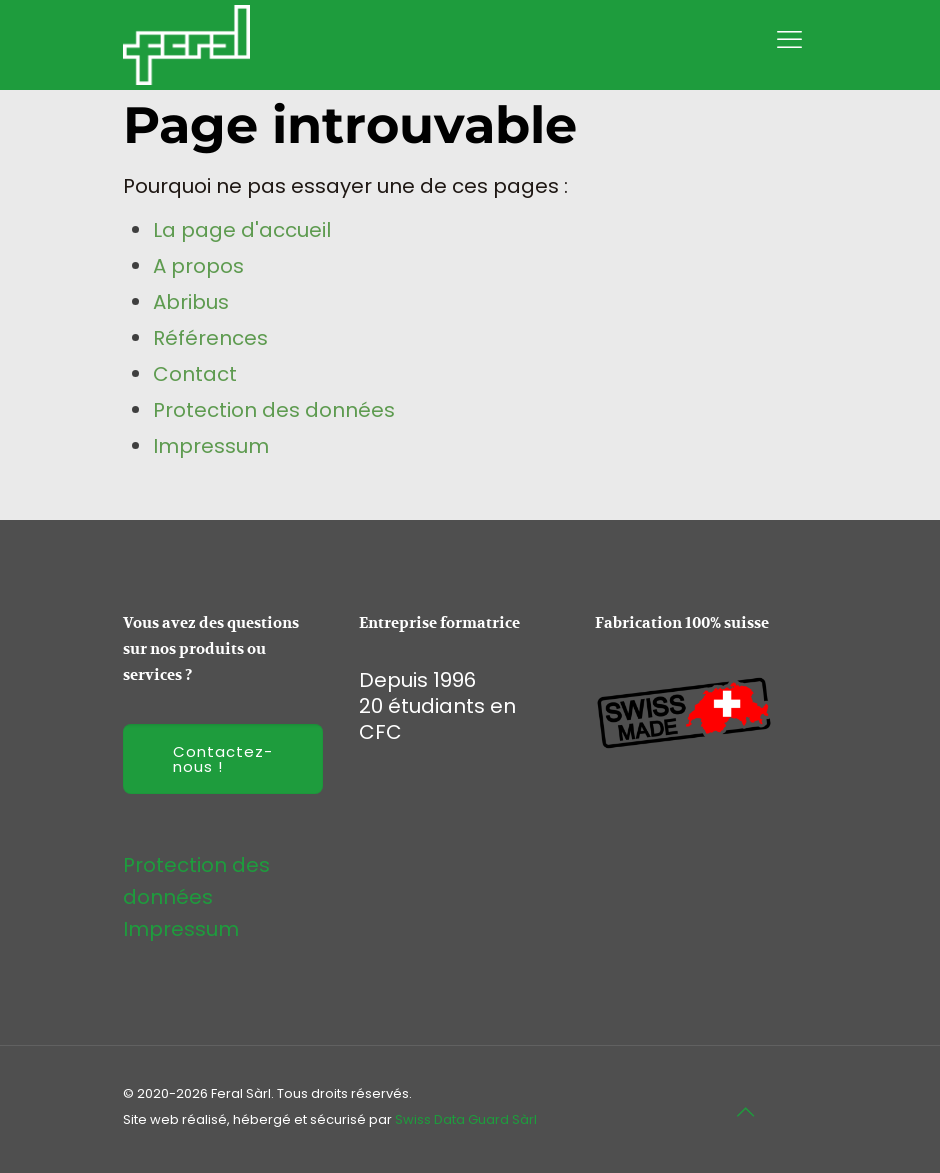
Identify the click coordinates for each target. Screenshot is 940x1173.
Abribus (191, 302)
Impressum (211, 446)
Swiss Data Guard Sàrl (466, 1119)
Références (210, 338)
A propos (198, 266)
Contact (195, 374)
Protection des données (274, 410)
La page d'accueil (242, 230)
